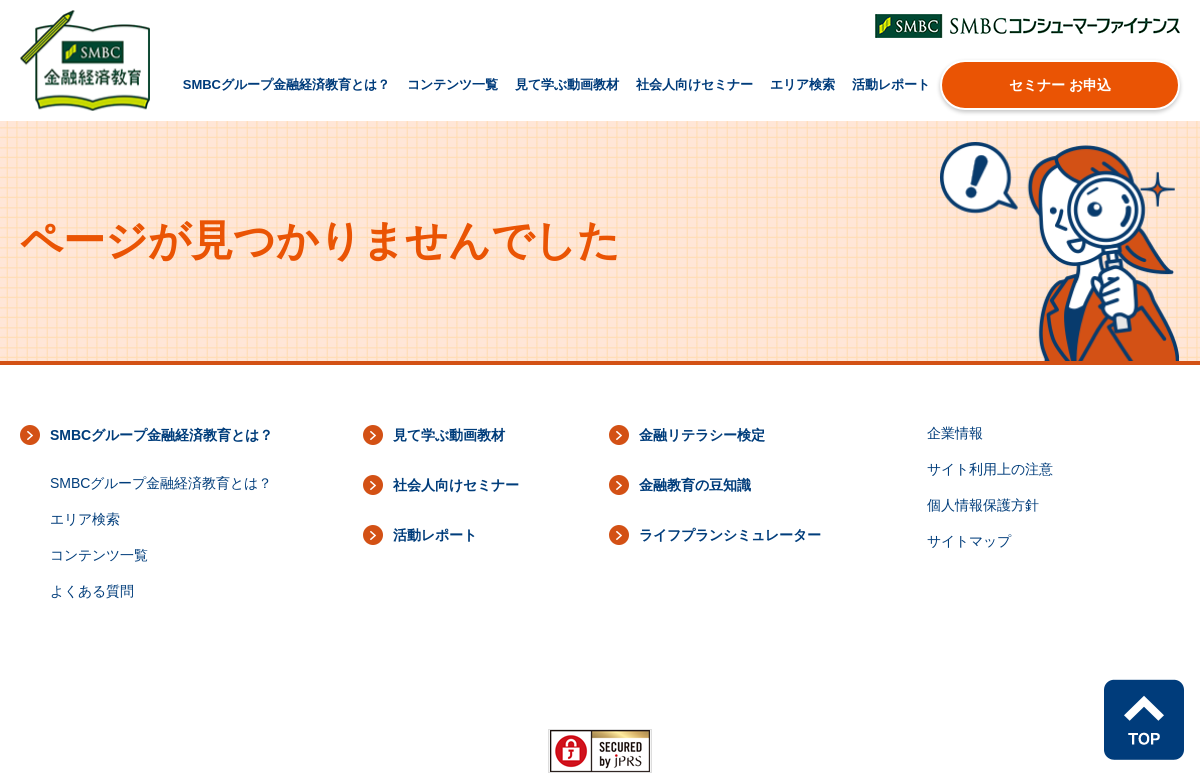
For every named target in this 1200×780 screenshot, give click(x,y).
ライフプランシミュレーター (730, 535)
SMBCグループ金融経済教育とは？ (286, 84)
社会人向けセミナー (694, 84)
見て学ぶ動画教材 (567, 84)
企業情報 (955, 433)
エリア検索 (802, 84)
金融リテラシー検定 (702, 435)
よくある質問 (92, 591)
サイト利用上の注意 (990, 469)
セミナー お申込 (1060, 85)
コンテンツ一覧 (452, 84)
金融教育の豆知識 (695, 485)
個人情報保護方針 (983, 505)
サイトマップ (969, 541)
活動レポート (891, 84)
